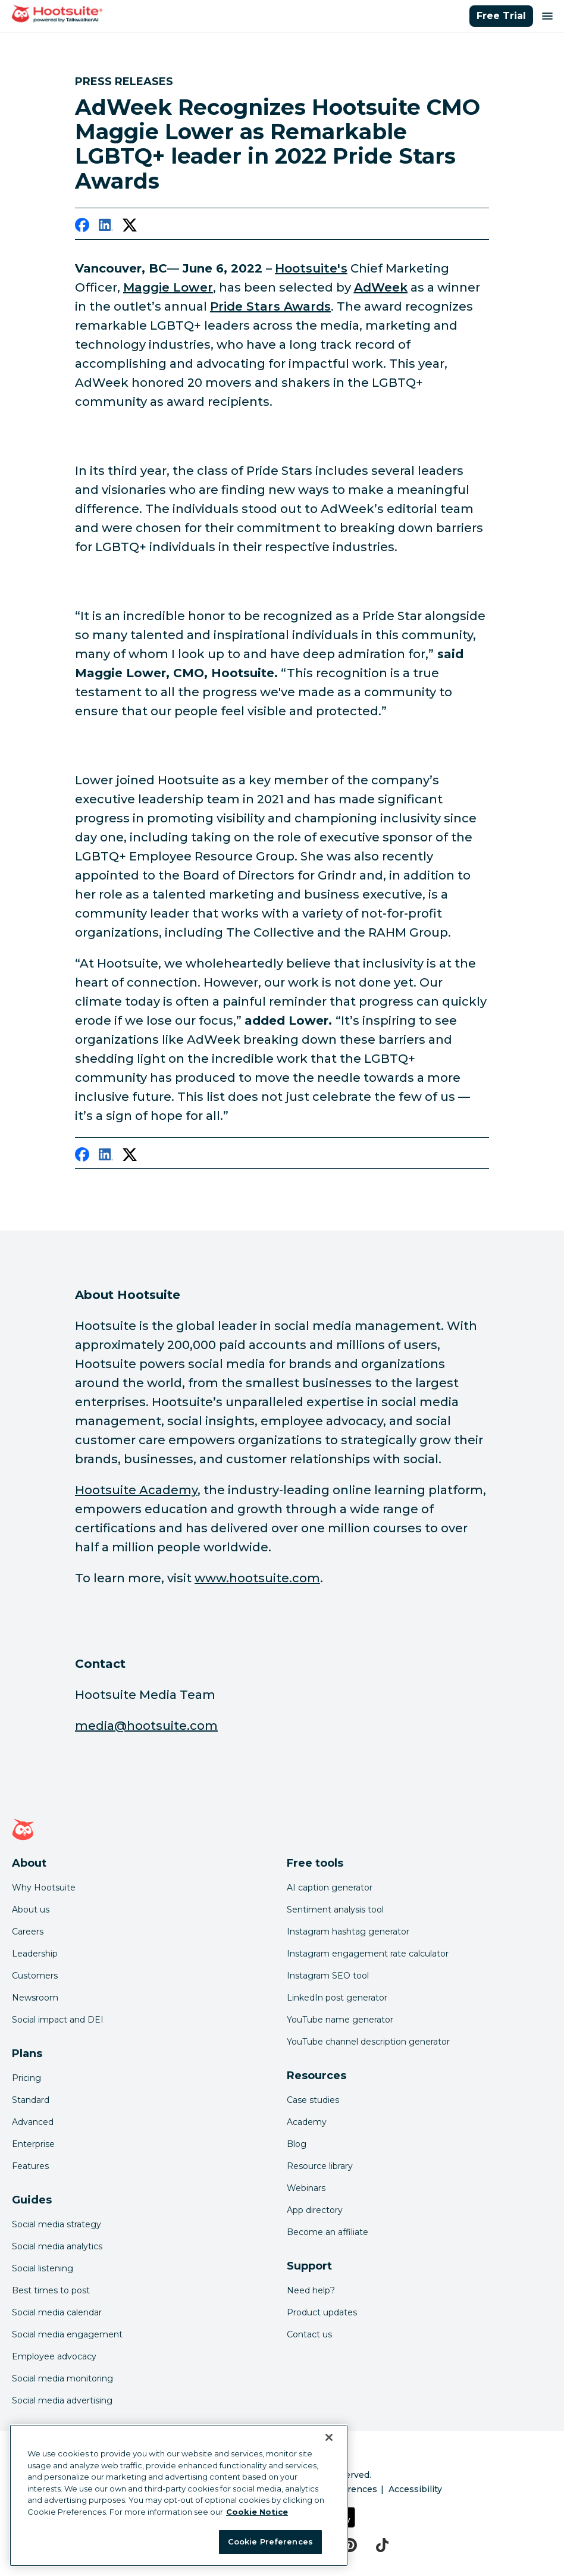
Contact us (309, 2334)
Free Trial (501, 15)
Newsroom (35, 1997)
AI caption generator (329, 1887)
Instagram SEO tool (328, 1975)
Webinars (306, 2188)
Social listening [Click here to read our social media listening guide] (42, 2268)
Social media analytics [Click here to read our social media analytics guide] (57, 2246)
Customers (35, 1975)
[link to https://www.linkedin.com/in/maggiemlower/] (168, 287)
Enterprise (33, 2144)
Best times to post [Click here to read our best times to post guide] (51, 2290)
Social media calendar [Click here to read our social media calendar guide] (57, 2312)
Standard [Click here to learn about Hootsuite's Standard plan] (30, 2100)
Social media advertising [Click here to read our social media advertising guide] (62, 2400)
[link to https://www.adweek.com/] (381, 287)
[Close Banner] (329, 2437)
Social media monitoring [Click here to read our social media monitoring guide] (62, 2378)
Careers (27, 1931)
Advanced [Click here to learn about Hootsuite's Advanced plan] (33, 2122)
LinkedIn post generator (337, 1997)
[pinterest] (349, 2545)
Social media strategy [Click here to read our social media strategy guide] (56, 2224)
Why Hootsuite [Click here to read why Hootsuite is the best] (44, 1887)
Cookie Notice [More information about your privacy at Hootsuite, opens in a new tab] (257, 2511)
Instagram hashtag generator (348, 1931)
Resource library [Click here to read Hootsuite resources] (320, 2166)
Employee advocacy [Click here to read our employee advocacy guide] (54, 2356)
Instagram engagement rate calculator (368, 1953)
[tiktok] (382, 2545)
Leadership (35, 1953)
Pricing (26, 2078)
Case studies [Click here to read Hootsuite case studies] (313, 2100)
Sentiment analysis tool (335, 1909)
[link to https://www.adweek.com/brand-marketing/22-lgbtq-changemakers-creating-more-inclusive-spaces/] (270, 306)
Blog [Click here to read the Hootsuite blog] (296, 2144)
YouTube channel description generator (368, 2041)
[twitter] (130, 227)
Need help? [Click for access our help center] (311, 2290)
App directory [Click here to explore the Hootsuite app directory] (315, 2210)
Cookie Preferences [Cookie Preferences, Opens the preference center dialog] (270, 2541)
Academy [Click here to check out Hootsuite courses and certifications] (307, 2122)
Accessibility (415, 2489)
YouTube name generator (340, 2019)
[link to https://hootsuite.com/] (311, 268)
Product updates (322, 2312)
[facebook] (82, 227)
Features (30, 2166)
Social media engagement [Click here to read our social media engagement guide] (67, 2334)
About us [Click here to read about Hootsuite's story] (30, 1909)
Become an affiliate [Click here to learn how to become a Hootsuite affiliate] (327, 2232)
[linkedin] (106, 227)
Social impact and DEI (58, 2019)
